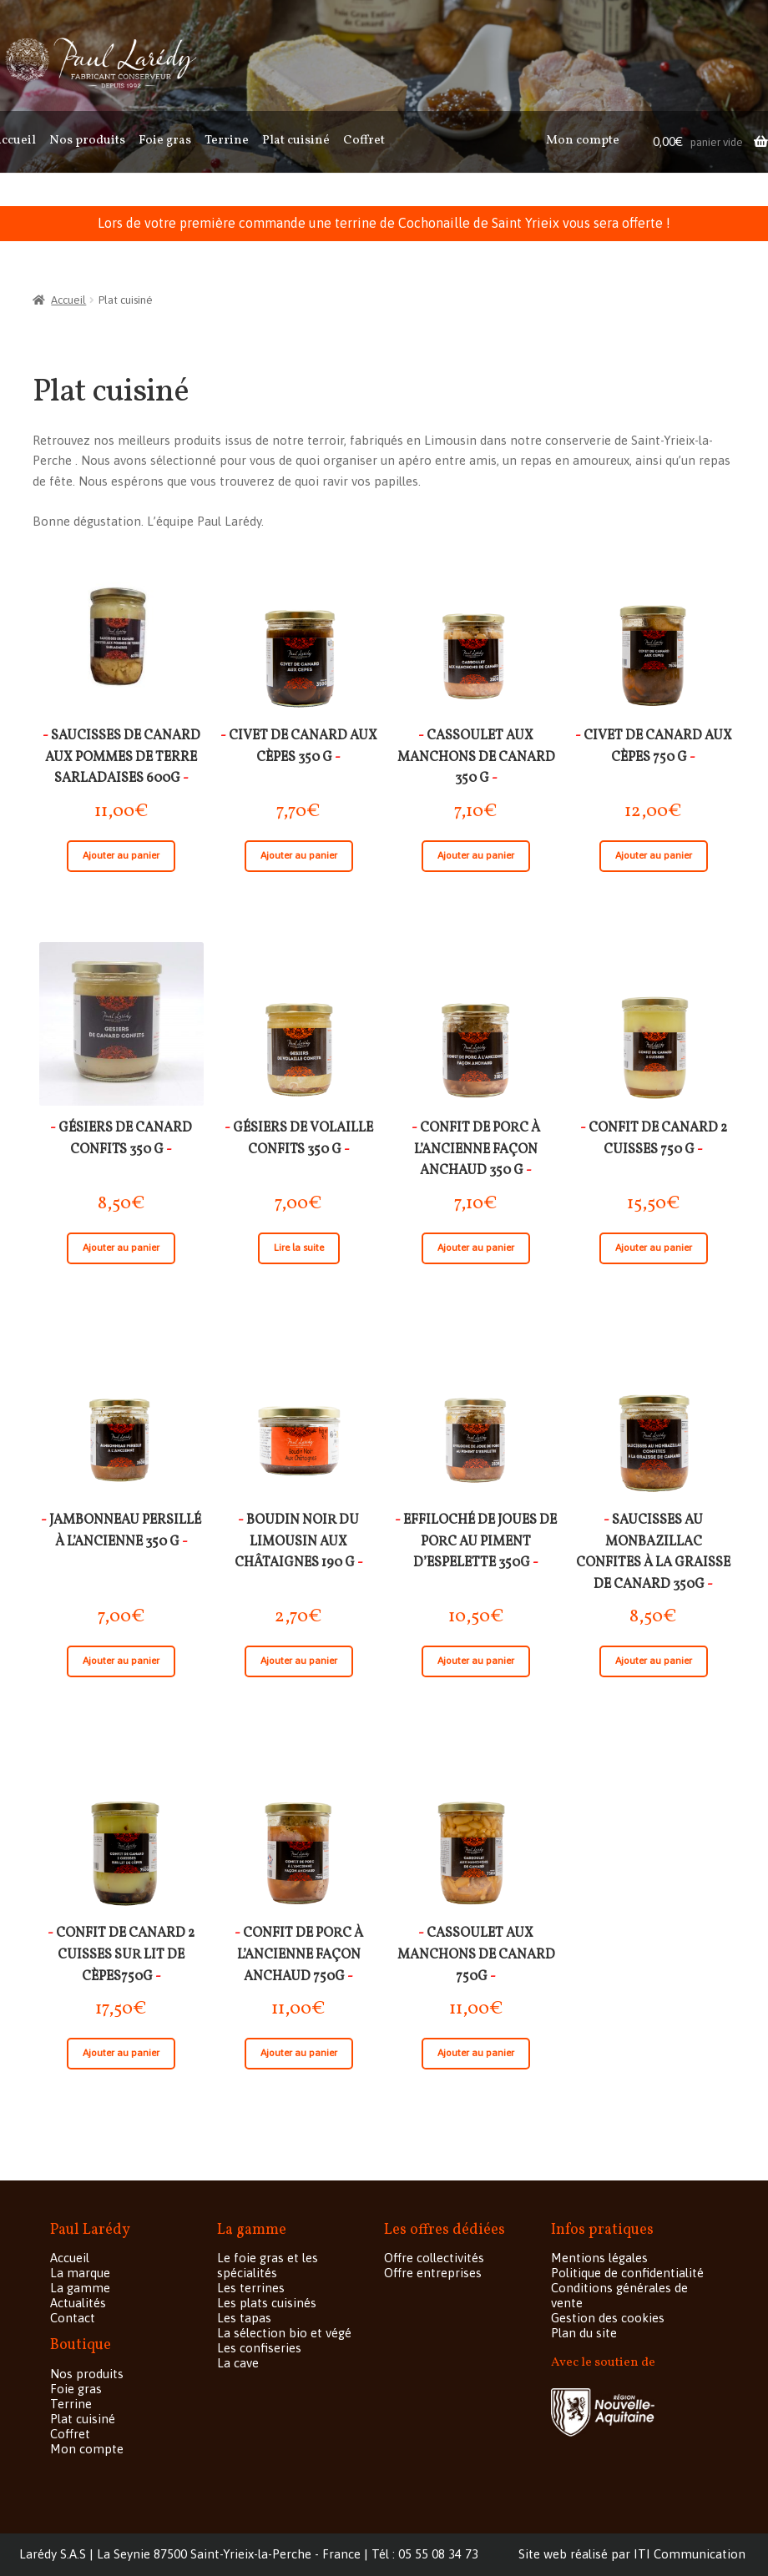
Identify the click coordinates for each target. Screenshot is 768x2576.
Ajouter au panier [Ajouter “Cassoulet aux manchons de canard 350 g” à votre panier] (475, 855)
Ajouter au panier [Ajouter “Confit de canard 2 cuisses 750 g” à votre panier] (653, 1247)
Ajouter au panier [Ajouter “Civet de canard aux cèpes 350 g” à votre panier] (298, 855)
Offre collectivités (434, 2258)
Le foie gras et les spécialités (267, 2265)
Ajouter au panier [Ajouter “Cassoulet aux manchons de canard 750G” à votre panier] (475, 2053)
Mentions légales (599, 2258)
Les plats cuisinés (266, 2303)
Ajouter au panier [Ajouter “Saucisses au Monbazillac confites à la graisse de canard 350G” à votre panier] (653, 1660)
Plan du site (584, 2333)
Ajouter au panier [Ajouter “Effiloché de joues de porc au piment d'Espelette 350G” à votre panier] (475, 1660)
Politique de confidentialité (627, 2273)
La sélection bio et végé (284, 2333)
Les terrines (251, 2288)
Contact (72, 2318)
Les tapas (244, 2318)
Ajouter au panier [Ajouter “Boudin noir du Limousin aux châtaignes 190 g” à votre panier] (298, 1660)
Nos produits (87, 140)
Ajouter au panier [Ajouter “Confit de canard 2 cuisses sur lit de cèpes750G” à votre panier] (121, 2053)
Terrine (227, 140)
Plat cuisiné (296, 140)
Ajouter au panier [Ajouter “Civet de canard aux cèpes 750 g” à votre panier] (653, 855)
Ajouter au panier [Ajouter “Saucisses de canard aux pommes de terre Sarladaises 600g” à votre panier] (121, 855)
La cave (238, 2363)
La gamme (80, 2288)
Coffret (364, 140)
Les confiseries (259, 2348)
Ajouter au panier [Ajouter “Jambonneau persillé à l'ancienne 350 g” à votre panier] (121, 1660)
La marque (80, 2273)
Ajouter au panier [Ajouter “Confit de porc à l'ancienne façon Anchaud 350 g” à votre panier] (475, 1247)
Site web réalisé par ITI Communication (631, 2554)
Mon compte (582, 140)
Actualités (78, 2303)
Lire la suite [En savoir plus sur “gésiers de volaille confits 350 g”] (299, 1247)
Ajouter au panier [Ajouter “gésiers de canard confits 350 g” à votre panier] (121, 1247)
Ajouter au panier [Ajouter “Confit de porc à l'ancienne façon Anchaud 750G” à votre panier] (298, 2053)
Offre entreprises (433, 2273)
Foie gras (165, 140)
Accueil (68, 300)
